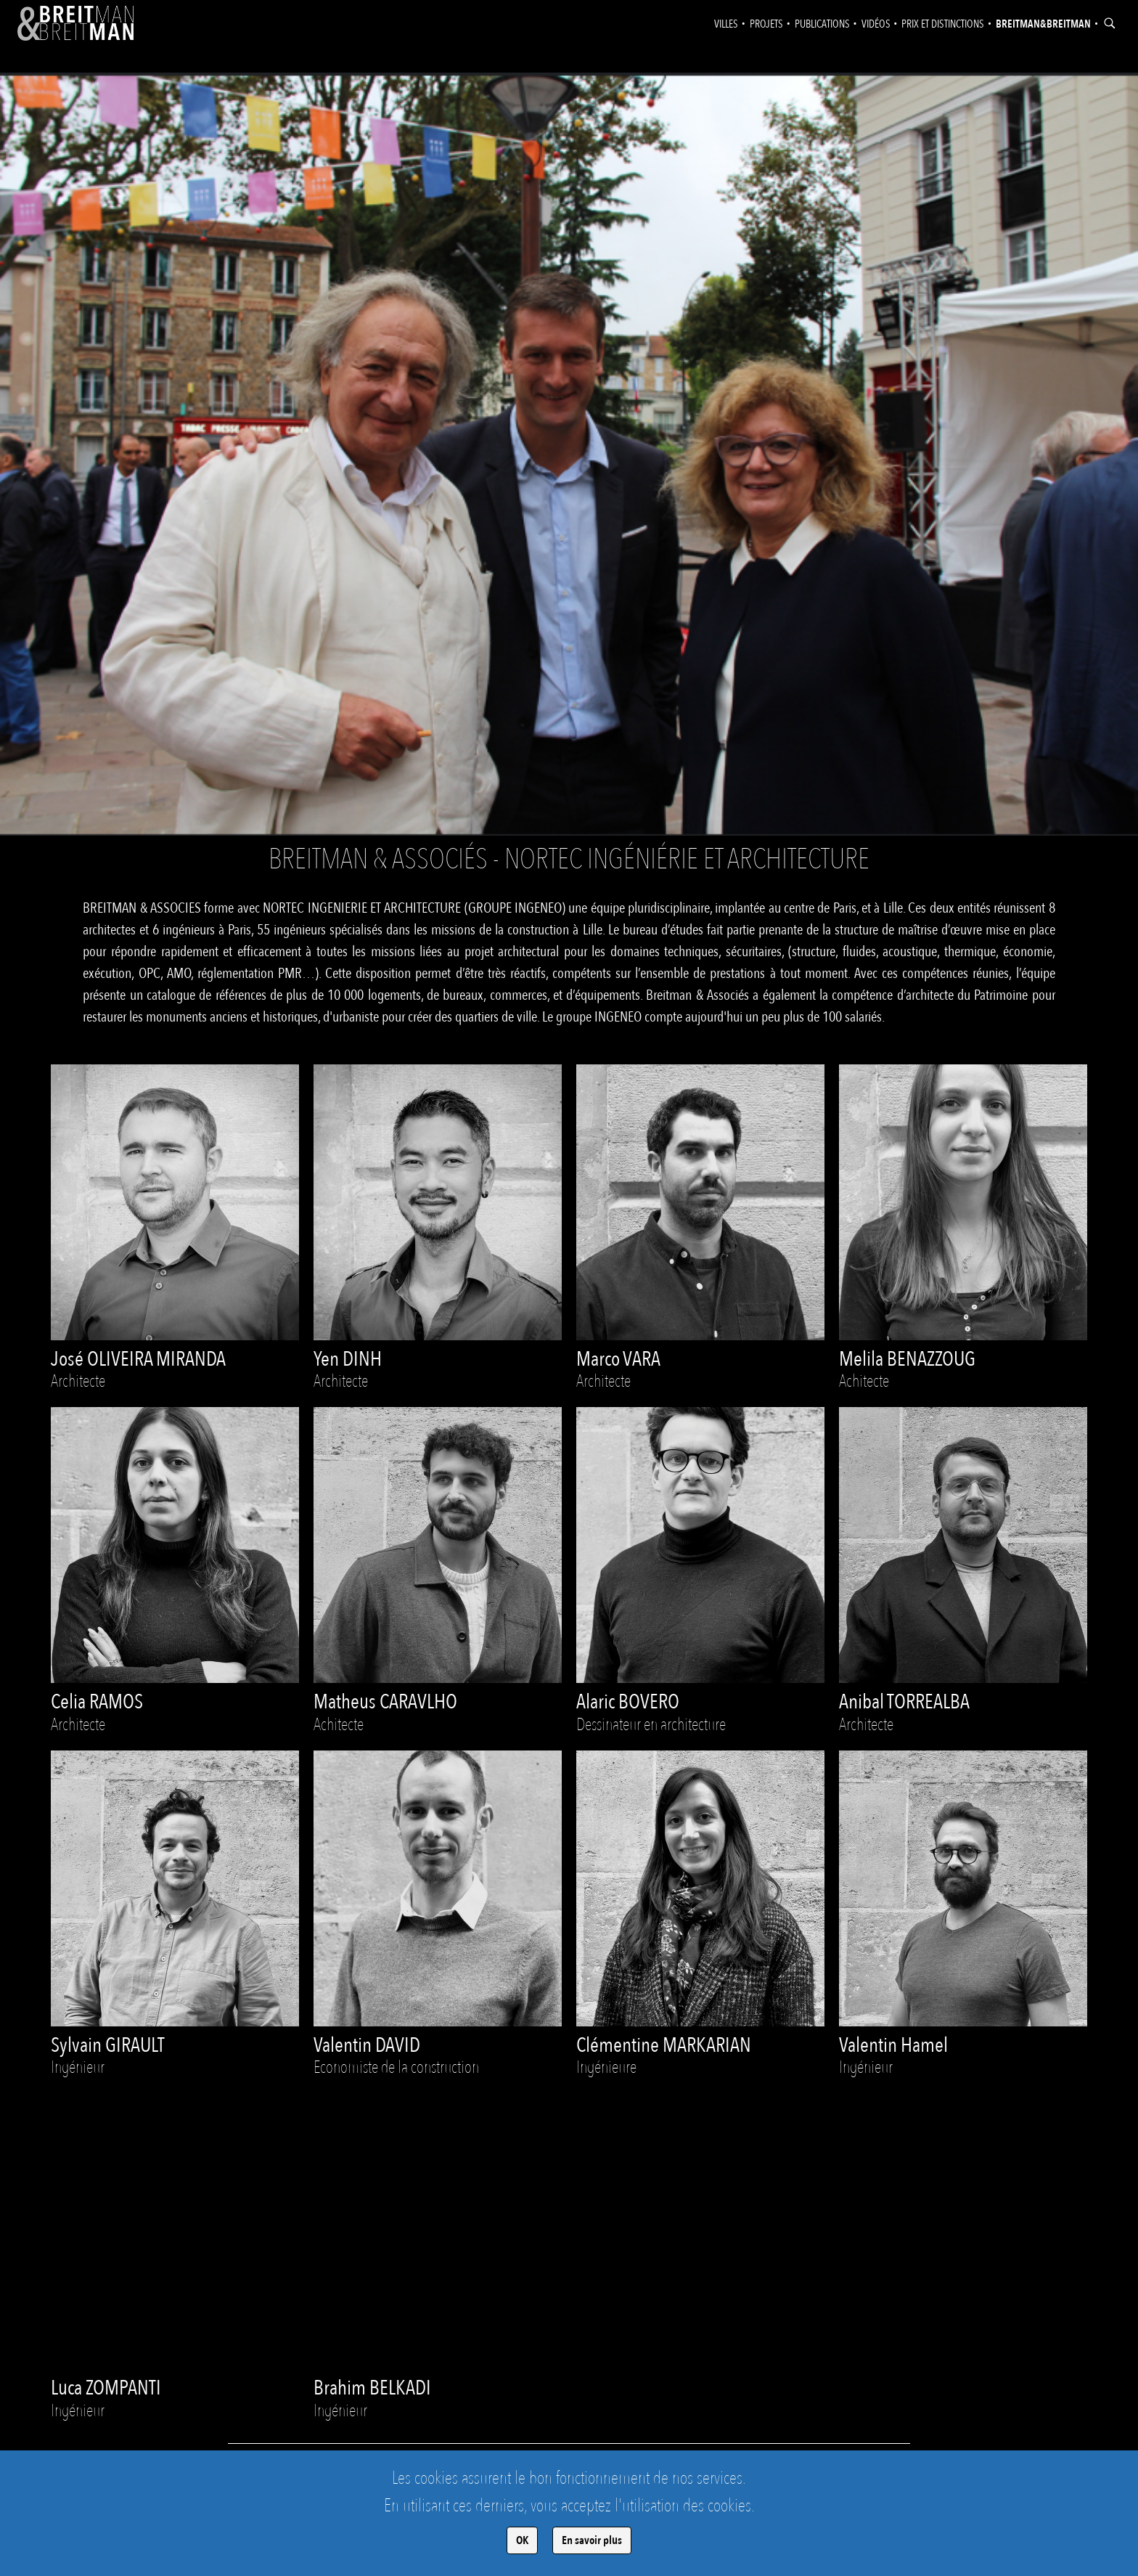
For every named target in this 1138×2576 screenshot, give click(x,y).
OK (522, 2540)
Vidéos (876, 24)
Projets (766, 24)
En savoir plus (592, 2540)
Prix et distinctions (942, 24)
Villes (726, 24)
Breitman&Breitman (1043, 24)
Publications (822, 24)
